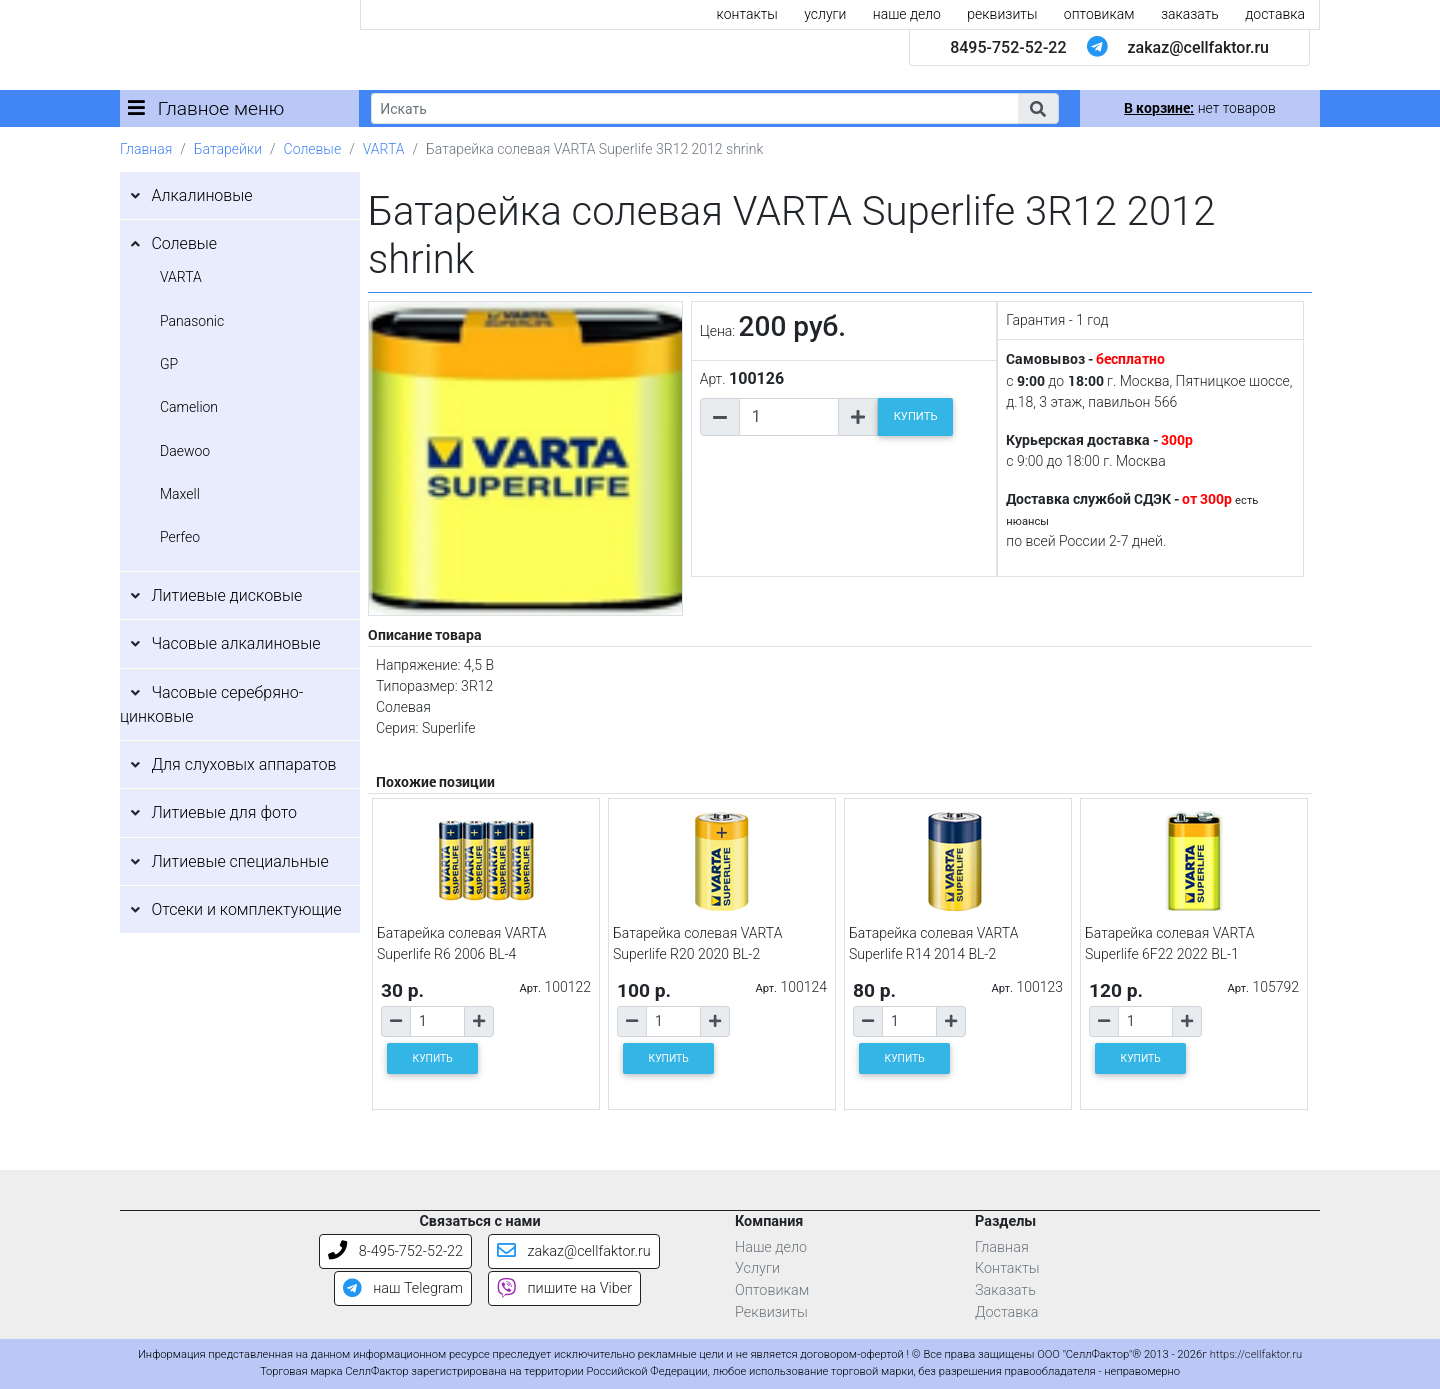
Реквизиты (771, 1312)
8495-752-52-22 (1008, 47)
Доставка (1007, 1312)
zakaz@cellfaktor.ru (1198, 47)
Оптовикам (772, 1290)
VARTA (384, 149)
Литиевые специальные (239, 861)
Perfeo (180, 537)
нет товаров (1199, 108)
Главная (146, 149)
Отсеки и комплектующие (246, 909)
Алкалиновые (201, 195)
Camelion (189, 407)
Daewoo (185, 451)
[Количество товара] (789, 417)
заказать (1190, 14)
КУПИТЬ (916, 416)
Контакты (1007, 1268)
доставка (1275, 14)
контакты (747, 14)
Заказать (1005, 1290)
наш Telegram (403, 1288)
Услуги (757, 1268)
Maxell (180, 494)
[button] (1038, 108)
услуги (825, 14)
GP (169, 364)
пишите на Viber (564, 1288)
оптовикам (1099, 14)
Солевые (313, 149)
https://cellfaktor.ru (1256, 1354)
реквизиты (1002, 14)
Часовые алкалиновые (235, 643)
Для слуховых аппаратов (243, 764)
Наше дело (771, 1247)
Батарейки (228, 149)
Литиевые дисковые (226, 595)
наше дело (907, 14)
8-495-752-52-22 (395, 1251)
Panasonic (192, 321)
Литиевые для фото (224, 812)
